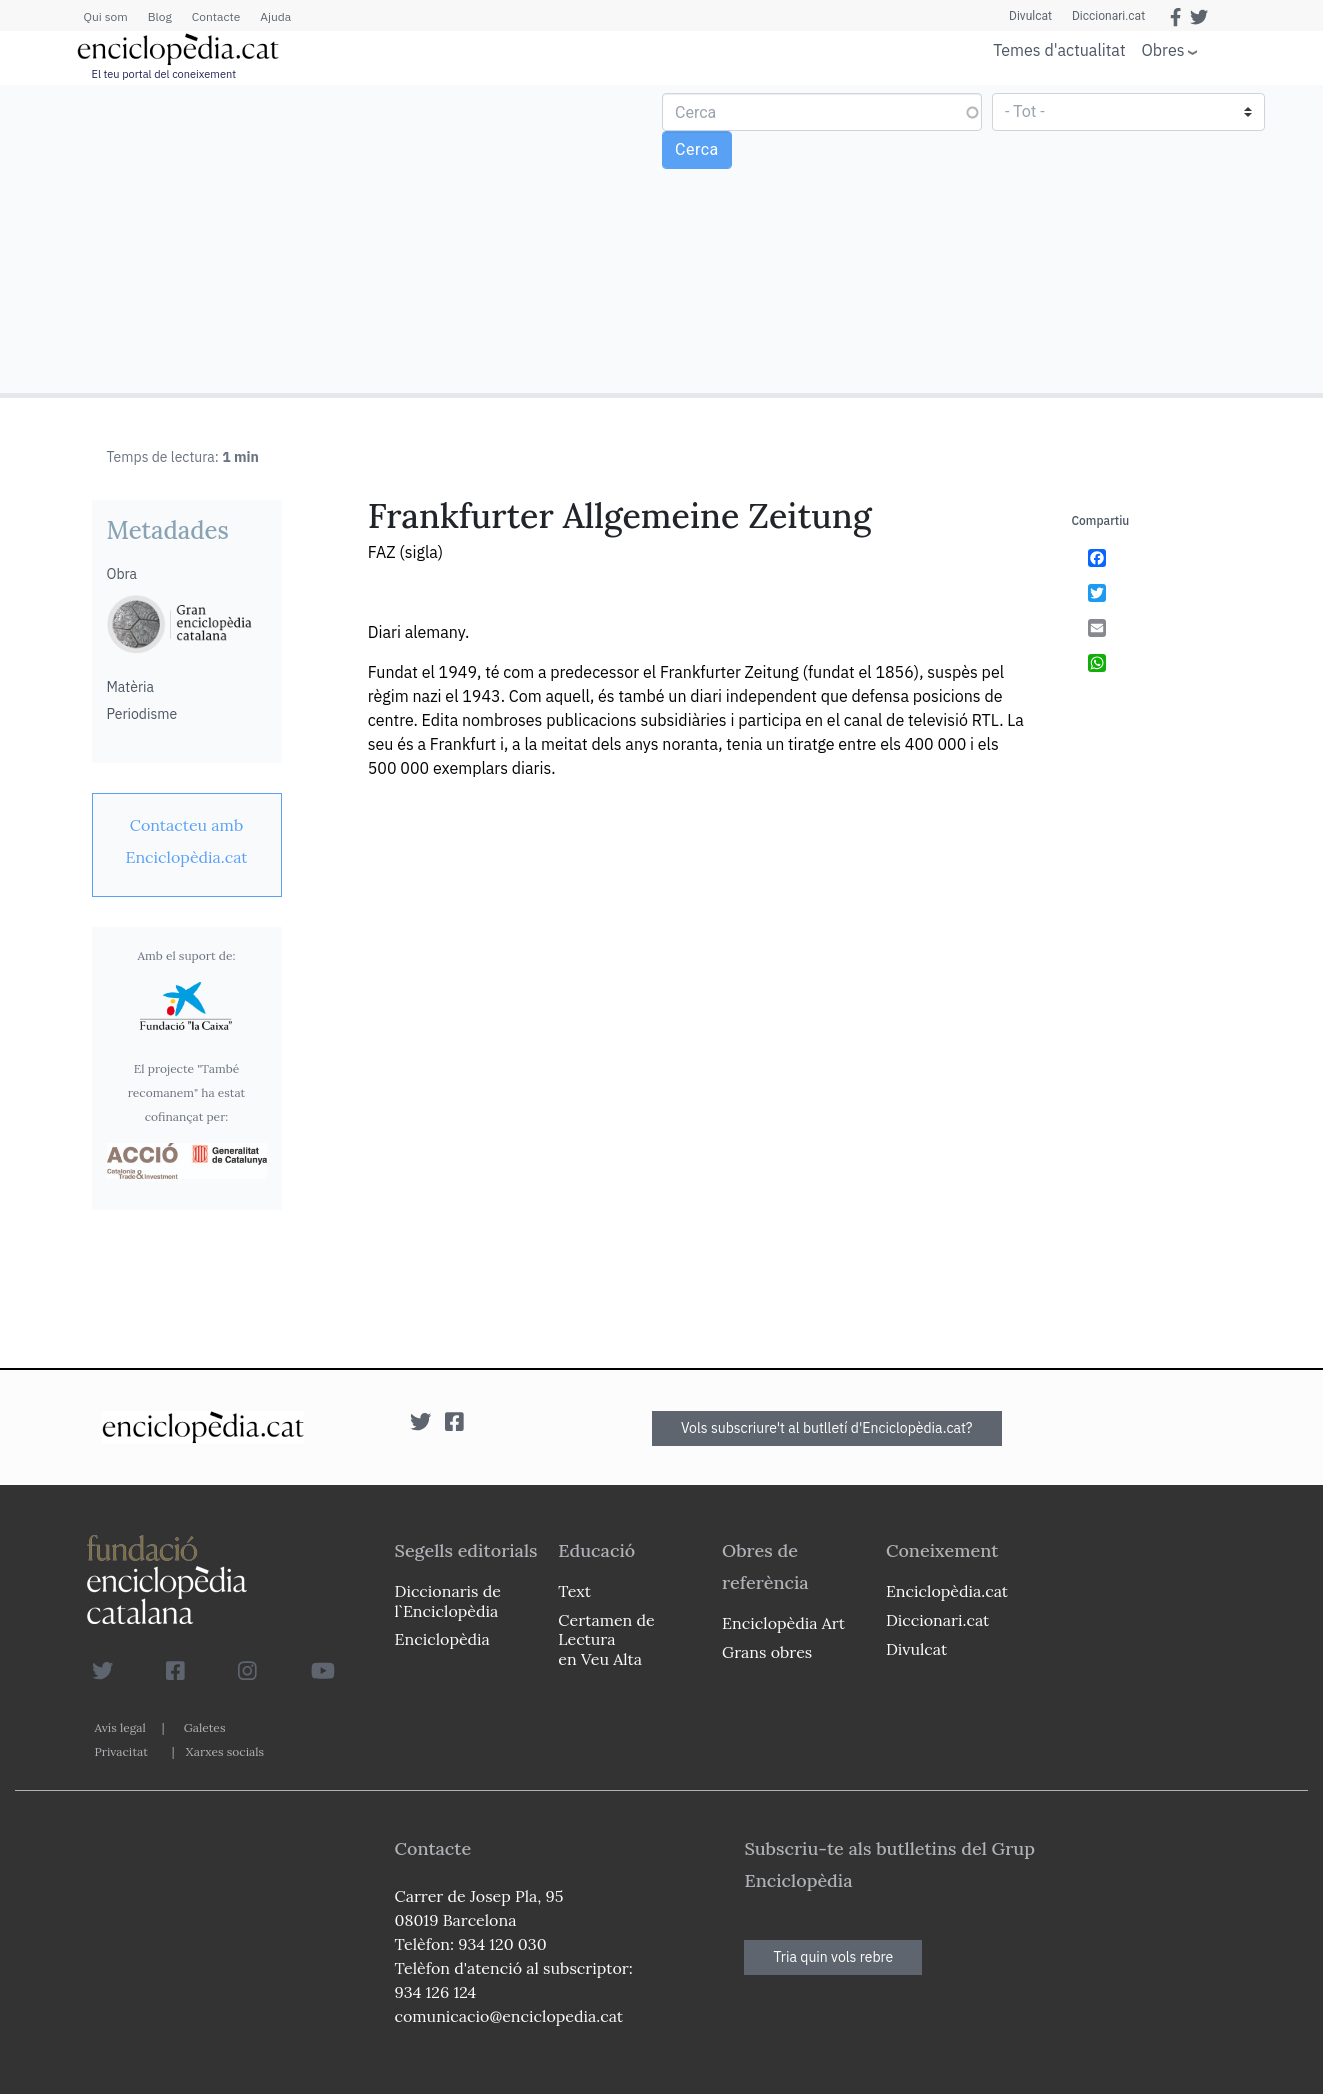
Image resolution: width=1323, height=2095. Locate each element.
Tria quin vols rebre (833, 1957)
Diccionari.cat (1108, 16)
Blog (160, 16)
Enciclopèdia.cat (947, 1591)
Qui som (106, 16)
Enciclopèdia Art (783, 1623)
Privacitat (121, 1751)
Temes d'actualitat (1059, 50)
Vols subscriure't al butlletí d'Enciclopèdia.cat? (827, 1428)
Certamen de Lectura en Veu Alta (606, 1639)
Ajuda (275, 16)
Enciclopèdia (442, 1639)
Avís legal (120, 1727)
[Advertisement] (333, 238)
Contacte (216, 16)
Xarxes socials (225, 1751)
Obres (1163, 49)
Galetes (205, 1727)
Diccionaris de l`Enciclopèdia (448, 1600)
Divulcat (1030, 16)
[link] (187, 841)
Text (574, 1591)
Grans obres (767, 1652)
